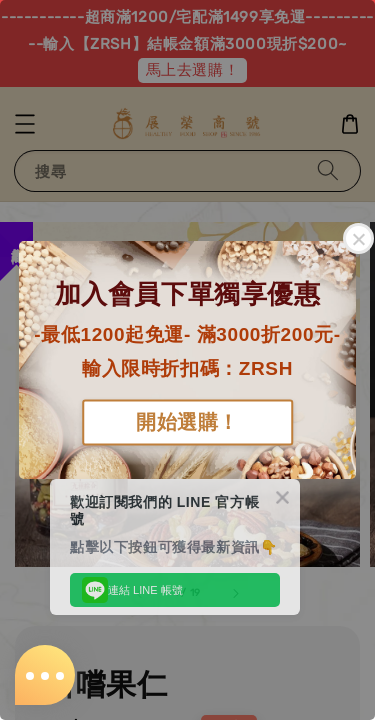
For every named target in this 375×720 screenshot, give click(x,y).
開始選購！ (187, 423)
